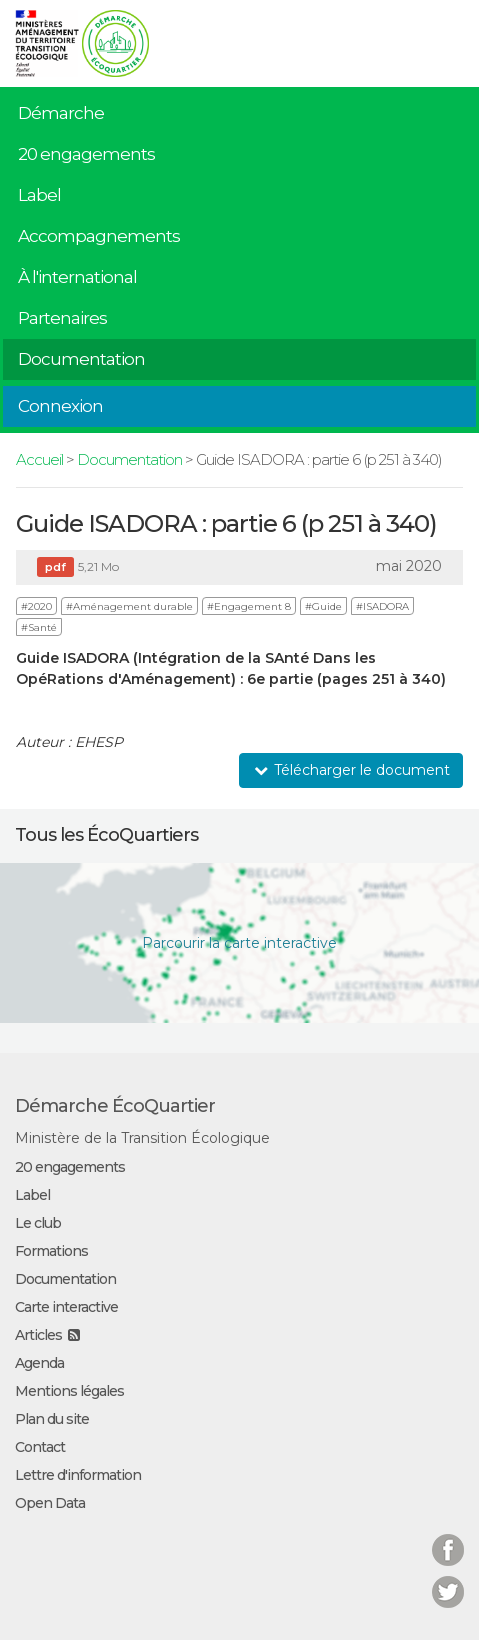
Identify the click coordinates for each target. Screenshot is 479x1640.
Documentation (81, 359)
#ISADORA (382, 606)
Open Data (50, 1503)
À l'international (77, 277)
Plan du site (52, 1419)
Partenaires (62, 318)
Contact (40, 1447)
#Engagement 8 (249, 606)
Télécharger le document (351, 770)
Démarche (61, 113)
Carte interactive (66, 1307)
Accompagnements (99, 236)
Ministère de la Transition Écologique (142, 1138)
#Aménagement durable (129, 606)
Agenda (39, 1363)
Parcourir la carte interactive (239, 943)
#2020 (36, 606)
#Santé (39, 627)
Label (39, 195)
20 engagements (86, 154)
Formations (51, 1251)
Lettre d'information (78, 1475)
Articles (38, 1335)
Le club (38, 1223)
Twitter (448, 1579)
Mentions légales (69, 1391)
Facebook (448, 1537)
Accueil (39, 459)
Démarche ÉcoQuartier (115, 1106)
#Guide (323, 606)
